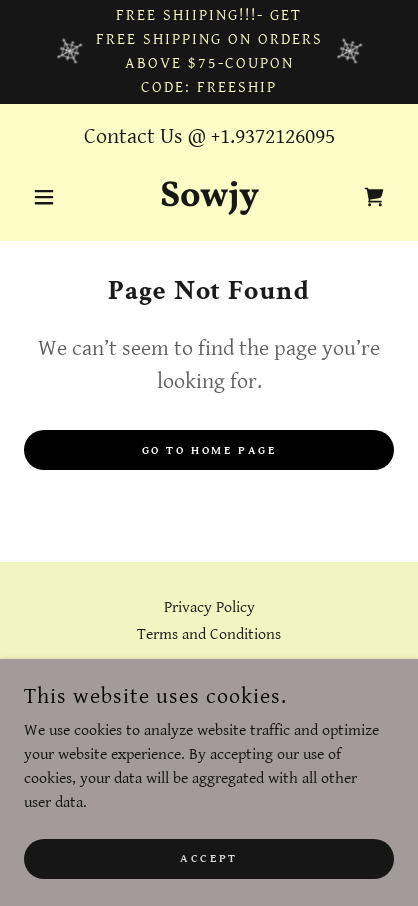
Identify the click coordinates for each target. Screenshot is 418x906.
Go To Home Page (209, 450)
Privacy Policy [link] (209, 607)
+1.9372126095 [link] (273, 136)
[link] (209, 197)
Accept (208, 858)
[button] (52, 197)
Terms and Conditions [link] (209, 634)
